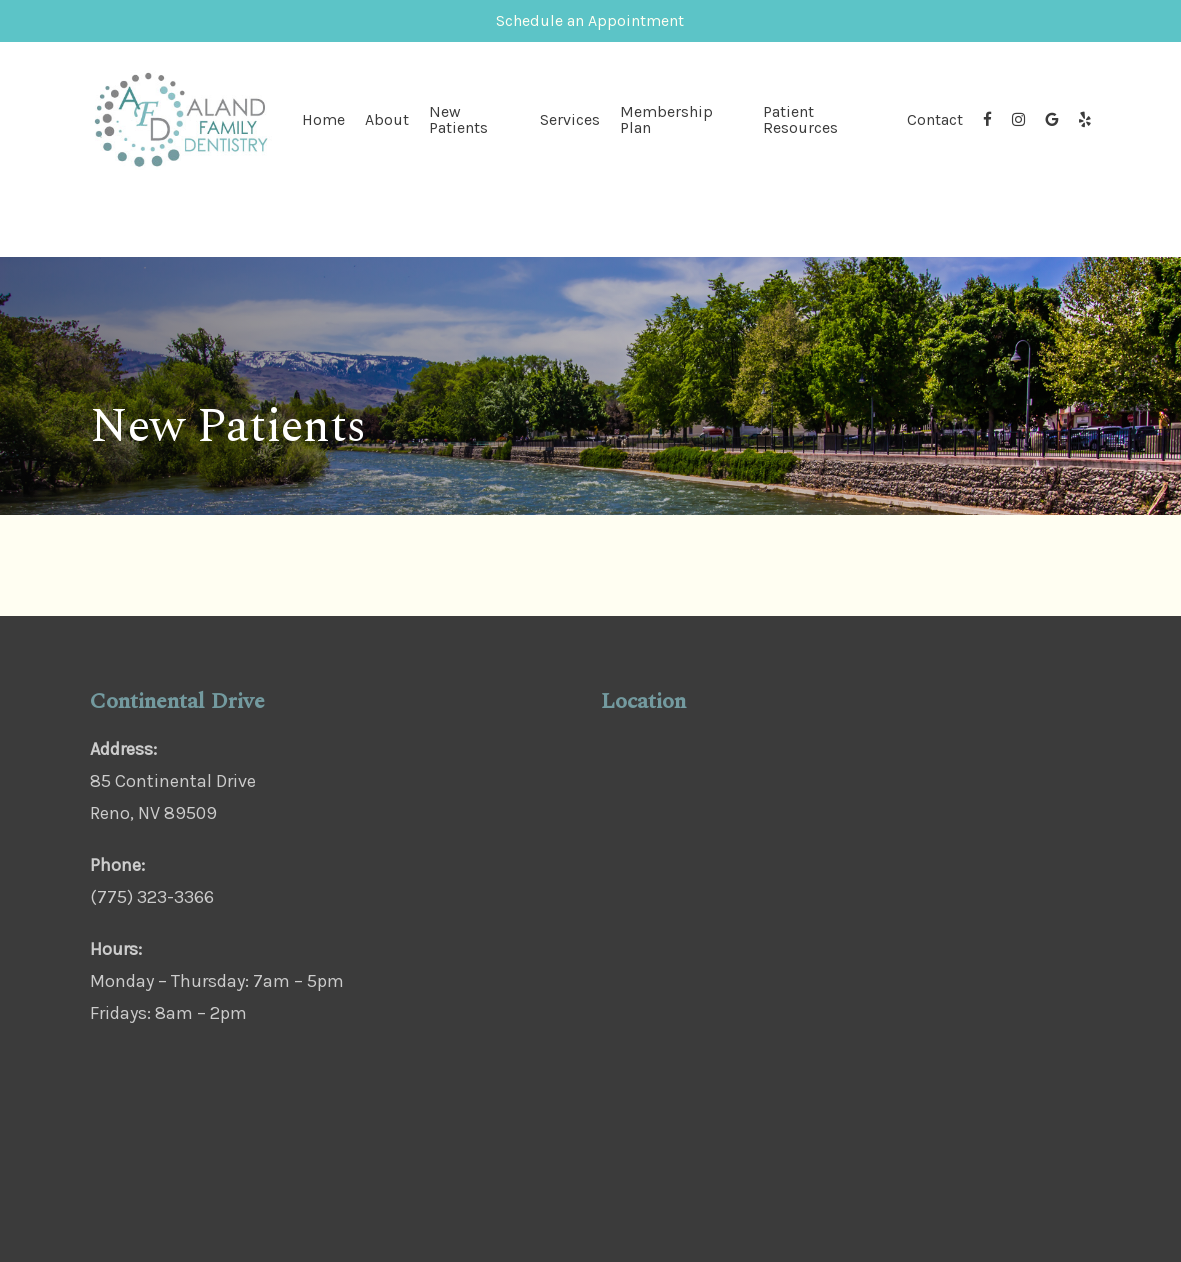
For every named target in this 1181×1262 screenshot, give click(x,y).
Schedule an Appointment (590, 20)
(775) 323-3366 (152, 897)
